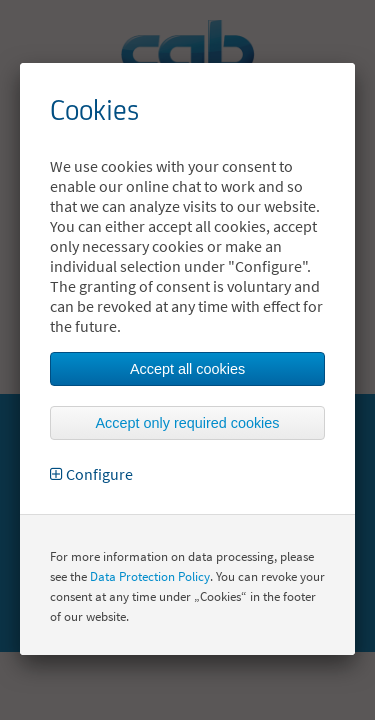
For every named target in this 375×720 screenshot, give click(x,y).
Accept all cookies (187, 369)
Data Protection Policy (150, 576)
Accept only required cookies (188, 423)
